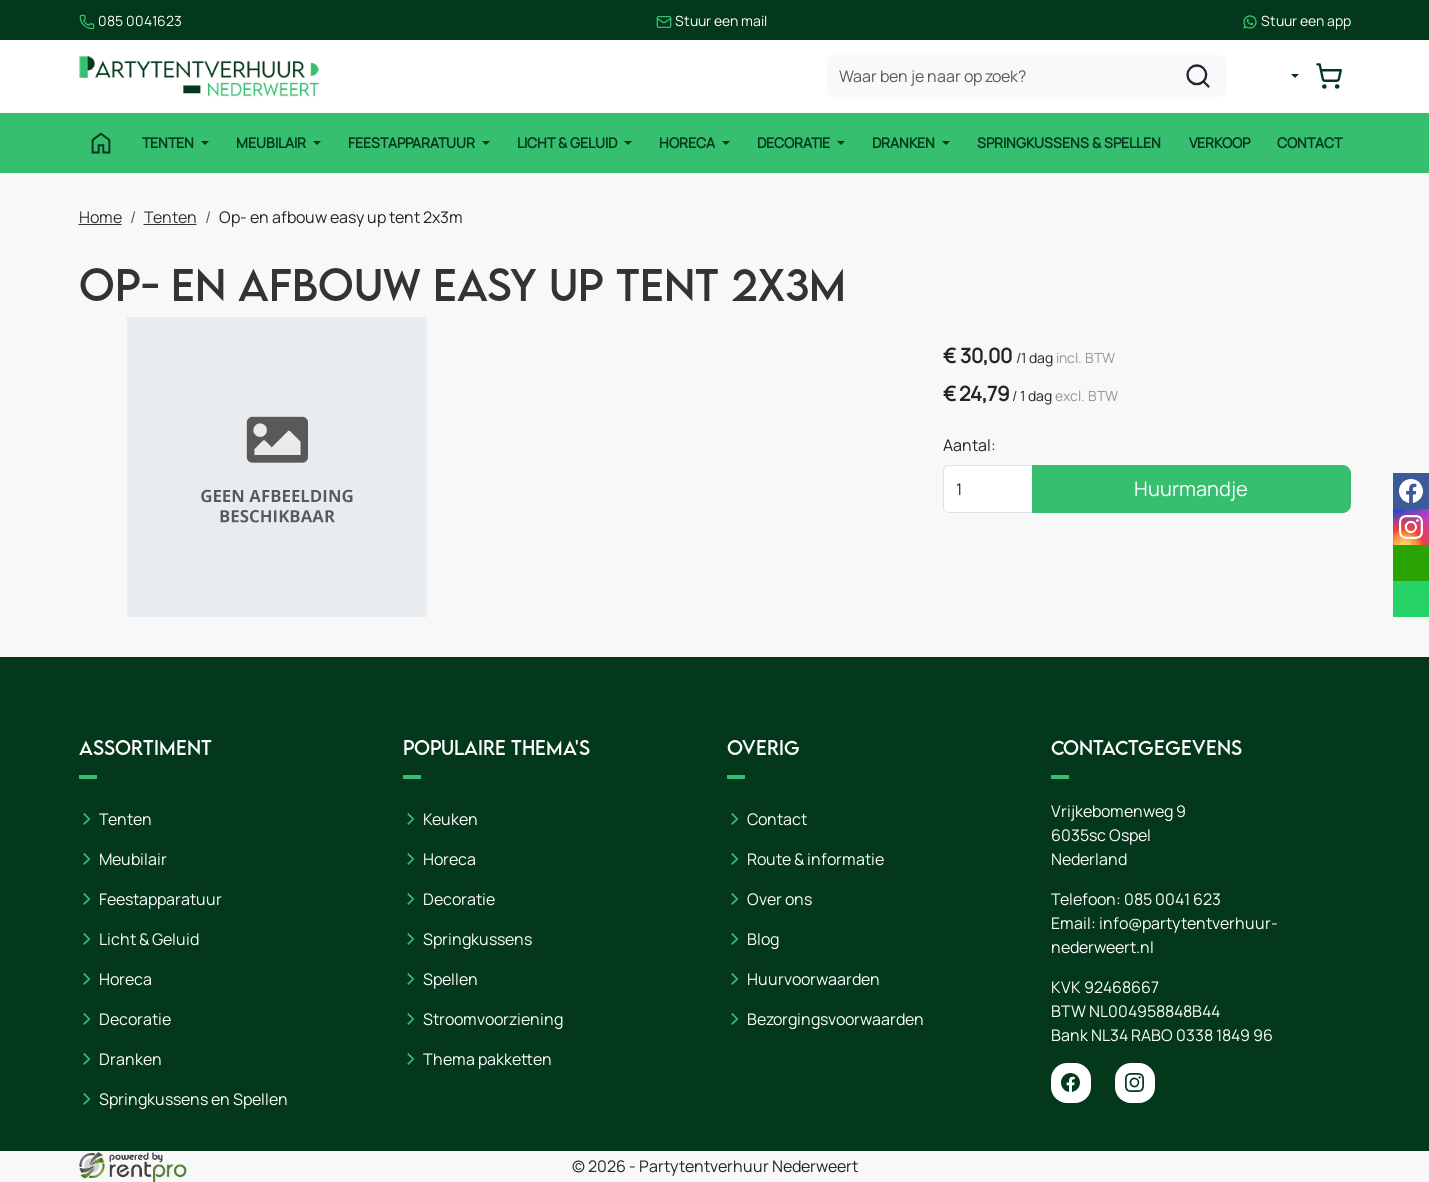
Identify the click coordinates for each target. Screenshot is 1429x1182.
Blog (763, 939)
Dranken (905, 142)
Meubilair (272, 142)
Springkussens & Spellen (1069, 142)
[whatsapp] (1411, 599)
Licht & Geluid (568, 142)
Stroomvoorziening (493, 1019)
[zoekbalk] (1027, 76)
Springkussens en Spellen (193, 1099)
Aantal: (969, 445)
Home (100, 217)
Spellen (450, 979)
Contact (1309, 142)
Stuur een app (1296, 20)
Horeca (688, 142)
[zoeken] (1198, 76)
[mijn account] (1279, 76)
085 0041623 (130, 20)
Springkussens (477, 939)
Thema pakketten (487, 1059)
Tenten (169, 142)
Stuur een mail (711, 20)
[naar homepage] (199, 76)
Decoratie (795, 142)
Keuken (450, 819)
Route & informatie (815, 859)
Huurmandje (1191, 488)
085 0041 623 (1172, 899)
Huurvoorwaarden (813, 979)
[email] (1411, 563)
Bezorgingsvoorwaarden (835, 1019)
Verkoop (1219, 142)
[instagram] (1135, 1083)
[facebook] (1071, 1083)
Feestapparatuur (413, 142)
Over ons (779, 899)
